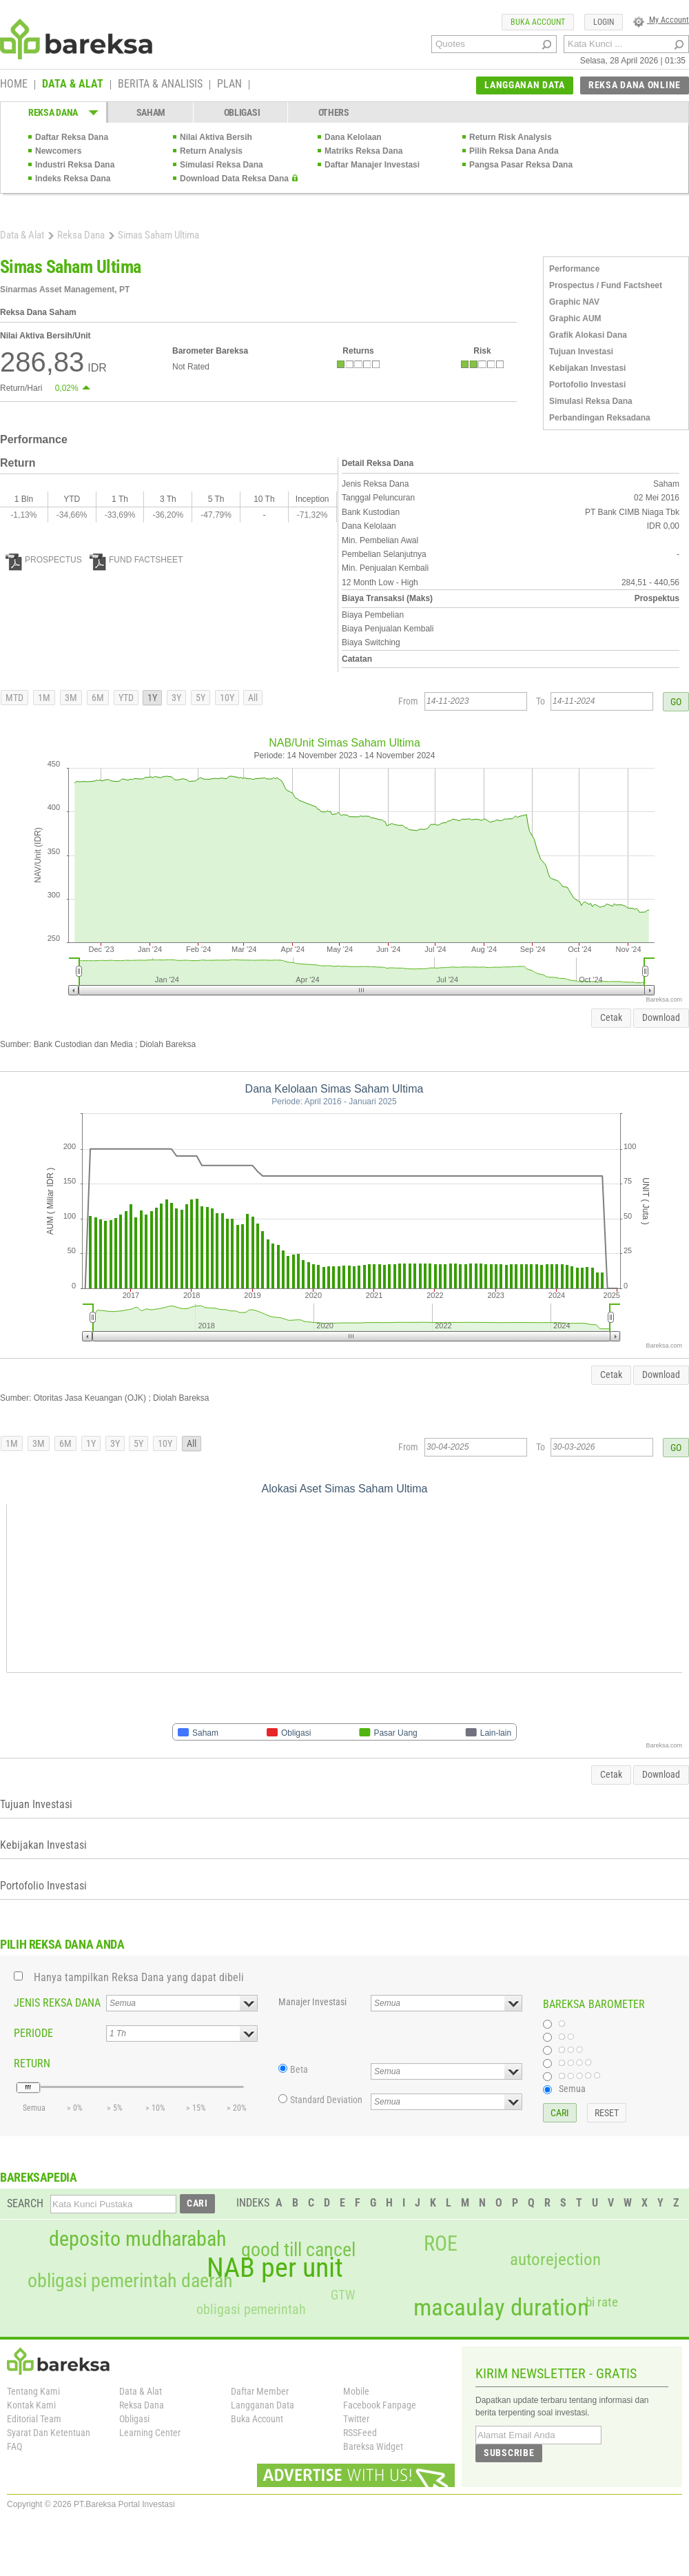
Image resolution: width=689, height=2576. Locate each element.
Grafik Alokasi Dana (588, 335)
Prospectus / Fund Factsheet (605, 285)
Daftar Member (260, 2391)
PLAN (229, 85)
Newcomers (58, 151)
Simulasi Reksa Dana (221, 165)
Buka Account (257, 2418)
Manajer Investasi (312, 2001)
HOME (14, 85)
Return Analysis (211, 151)
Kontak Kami (31, 2405)
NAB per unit (275, 2268)
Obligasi (134, 2418)
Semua (572, 2088)
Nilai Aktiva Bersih (216, 137)
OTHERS (333, 112)
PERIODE (33, 2033)
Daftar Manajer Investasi (372, 165)
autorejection (555, 2259)
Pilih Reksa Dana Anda (514, 151)
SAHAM (151, 112)
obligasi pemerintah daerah (130, 2281)
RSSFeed (360, 2432)
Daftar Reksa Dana (71, 137)
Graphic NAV (574, 302)
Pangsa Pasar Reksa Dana (521, 165)
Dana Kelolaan (353, 137)
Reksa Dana (81, 235)
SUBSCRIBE (509, 2452)
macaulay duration (501, 2307)
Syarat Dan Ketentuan (48, 2432)
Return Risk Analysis (510, 137)
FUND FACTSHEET (136, 560)
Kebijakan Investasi (587, 368)
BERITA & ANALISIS (160, 85)
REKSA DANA (53, 112)
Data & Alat (22, 235)
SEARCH (25, 2203)
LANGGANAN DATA (524, 84)
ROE (440, 2243)
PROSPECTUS (44, 560)
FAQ (14, 2446)
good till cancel (298, 2250)
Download (661, 1017)
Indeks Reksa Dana (72, 178)
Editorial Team (34, 2418)
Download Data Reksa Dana (234, 178)
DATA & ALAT (72, 85)
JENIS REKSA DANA (57, 2002)
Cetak (611, 1017)
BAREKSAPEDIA (38, 2177)
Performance (574, 269)
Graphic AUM (575, 318)
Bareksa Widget (373, 2446)
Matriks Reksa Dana (363, 151)
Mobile (356, 2391)
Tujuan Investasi (581, 351)
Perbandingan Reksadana (599, 418)
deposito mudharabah (137, 2239)
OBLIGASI (242, 112)
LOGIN (603, 22)
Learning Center (150, 2432)
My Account (661, 20)
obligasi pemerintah (251, 2309)
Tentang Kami (33, 2391)
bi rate (602, 2302)
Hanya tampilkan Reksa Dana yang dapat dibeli (139, 1977)
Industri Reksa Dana (74, 165)
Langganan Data (262, 2405)
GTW (343, 2295)
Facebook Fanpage (379, 2405)
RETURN (32, 2063)
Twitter (356, 2418)
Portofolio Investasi (587, 384)
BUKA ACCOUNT (538, 22)
